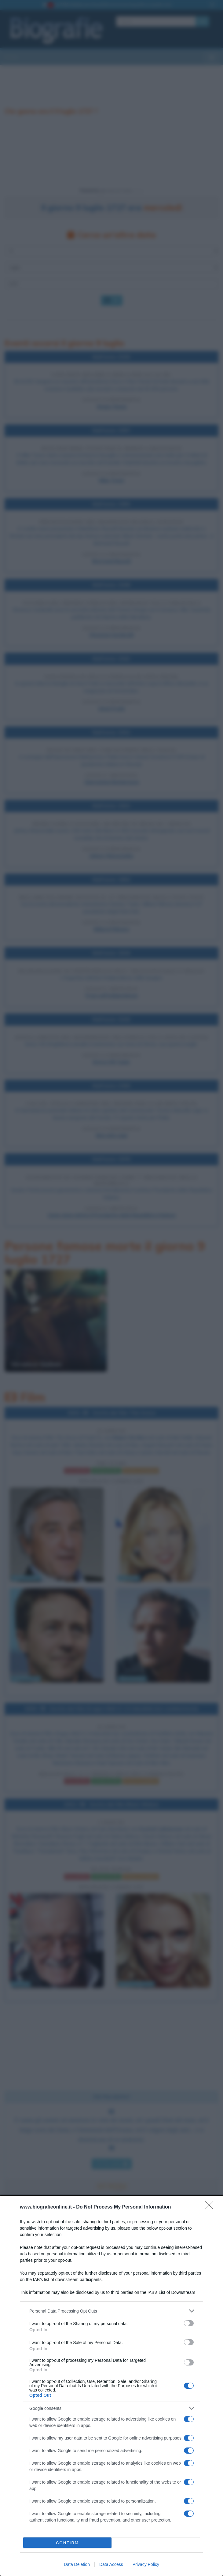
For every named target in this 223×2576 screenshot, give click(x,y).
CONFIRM (67, 2543)
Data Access (111, 2564)
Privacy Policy (146, 2564)
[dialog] (111, 2385)
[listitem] (111, 2311)
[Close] (211, 2207)
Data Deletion (77, 2564)
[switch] (189, 2323)
